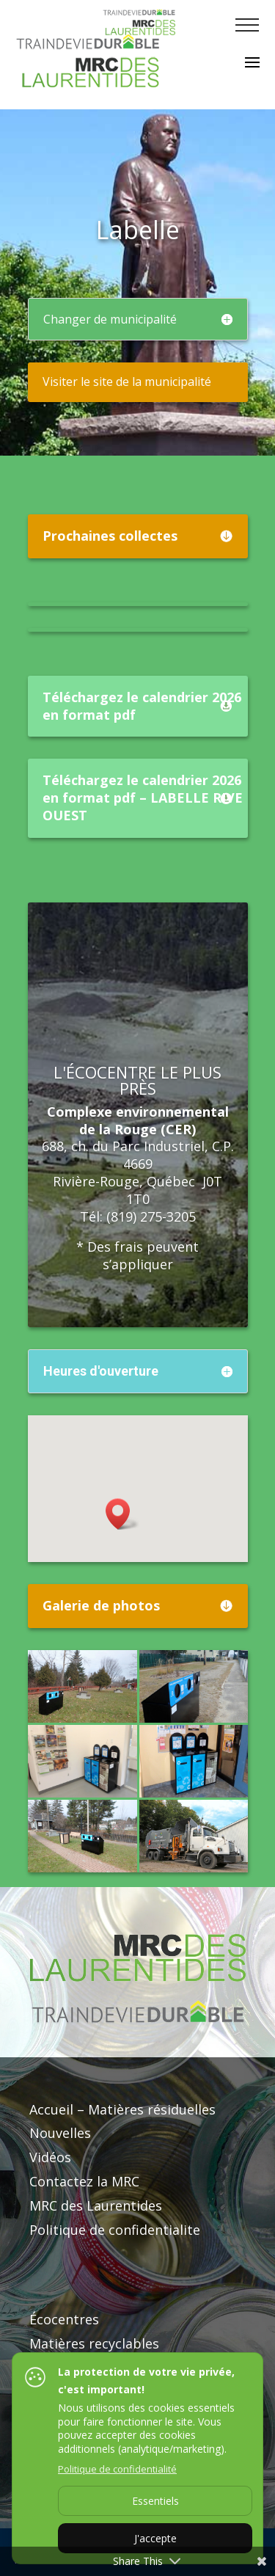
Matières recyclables (94, 2343)
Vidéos (50, 2157)
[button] (122, 1514)
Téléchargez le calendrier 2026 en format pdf (142, 705)
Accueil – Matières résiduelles (122, 2109)
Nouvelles (60, 2133)
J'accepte (155, 2538)
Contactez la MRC (84, 2181)
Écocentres (64, 2319)
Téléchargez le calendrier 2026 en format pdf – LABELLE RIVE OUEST (143, 797)
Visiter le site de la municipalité (127, 381)
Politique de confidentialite (114, 2230)
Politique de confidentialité (117, 2468)
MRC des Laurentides (95, 2205)
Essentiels (155, 2501)
